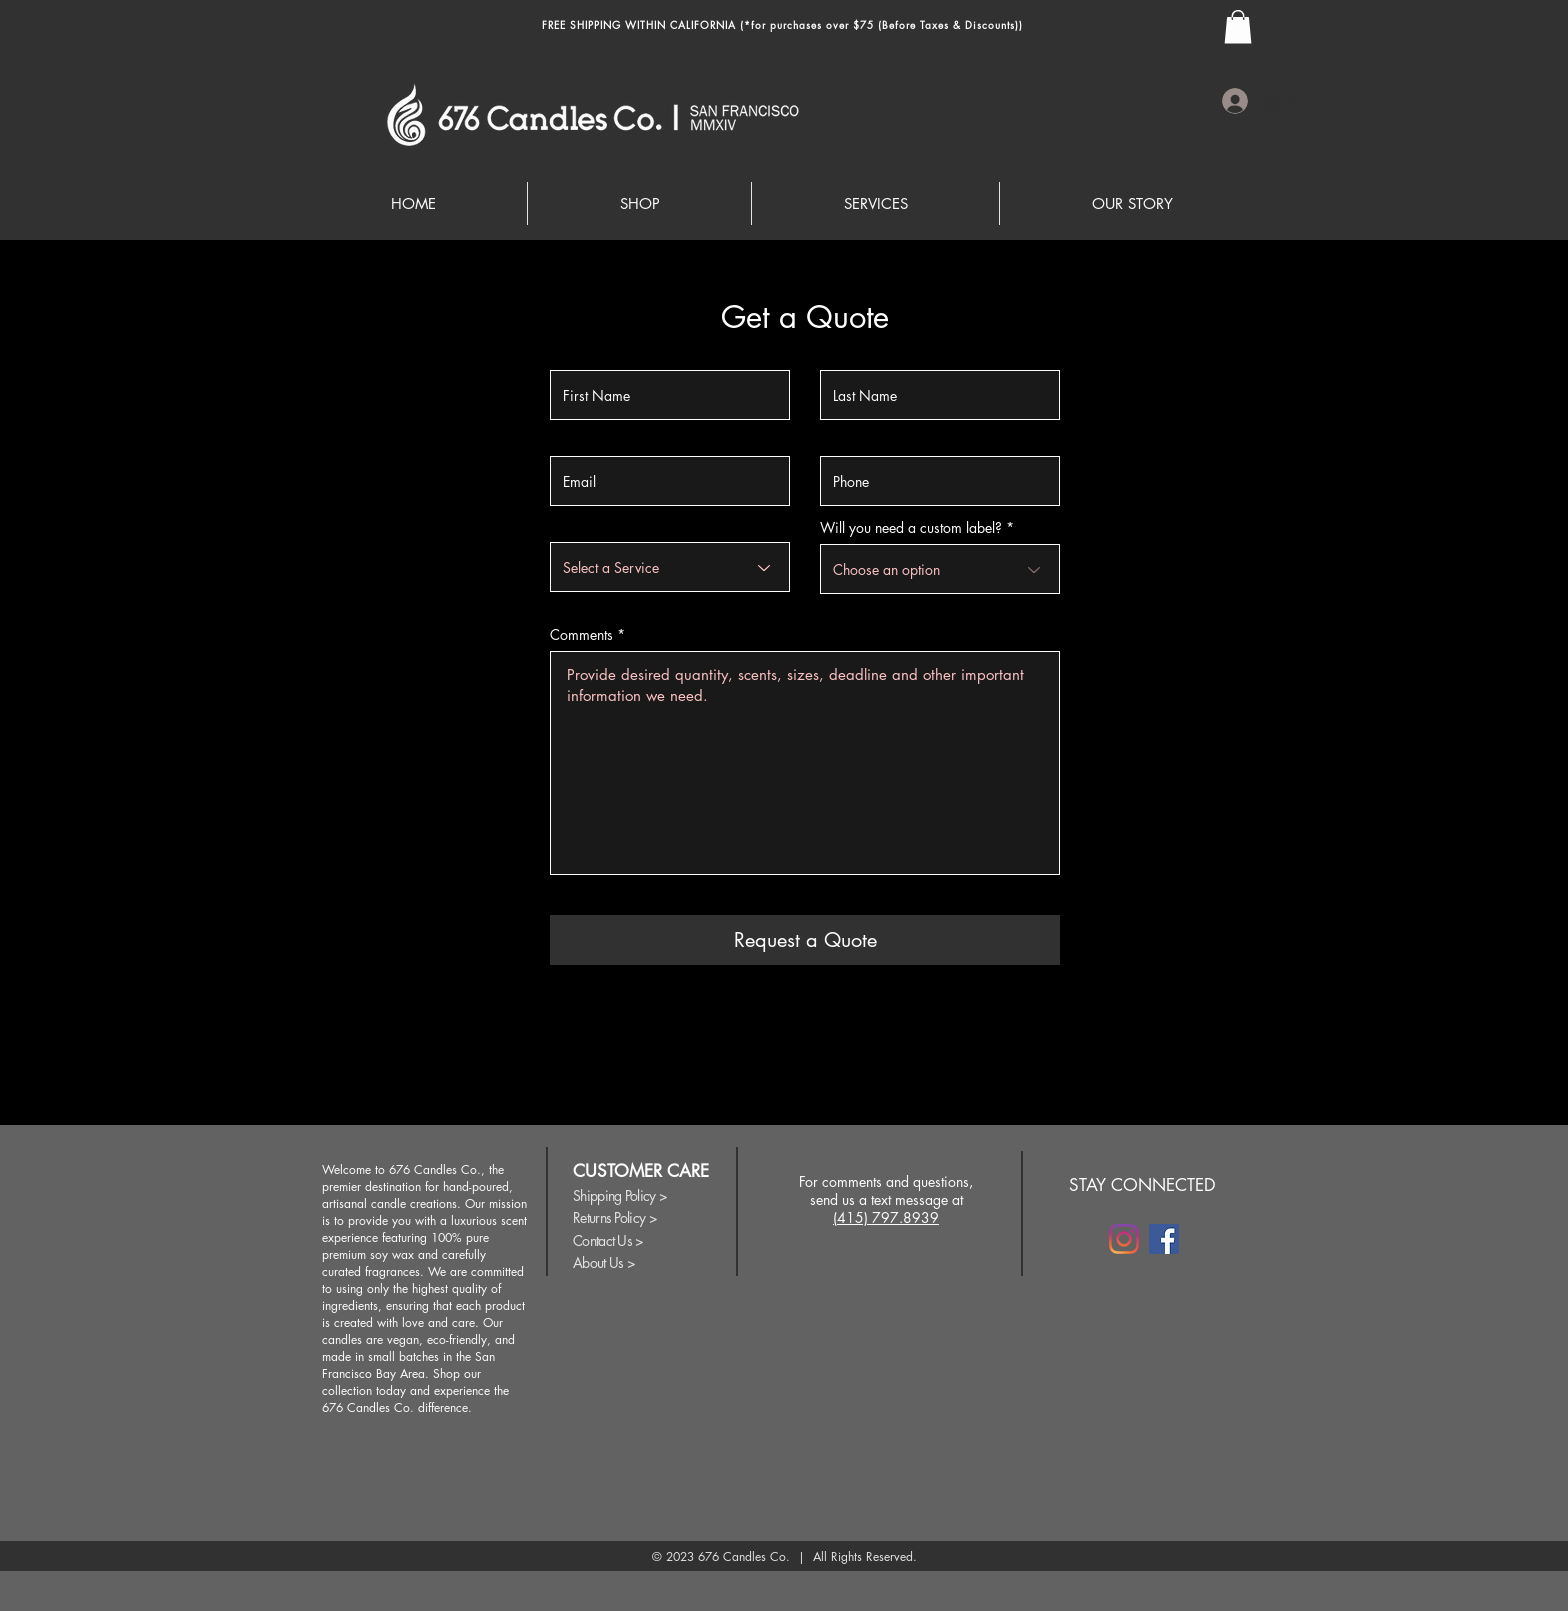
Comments (581, 635)
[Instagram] (1124, 1239)
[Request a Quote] (805, 940)
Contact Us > (608, 1240)
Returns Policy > (615, 1217)
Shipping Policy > (620, 1195)
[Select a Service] (670, 567)
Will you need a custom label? (911, 528)
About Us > (604, 1262)
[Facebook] (1164, 1239)
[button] (1238, 26)
